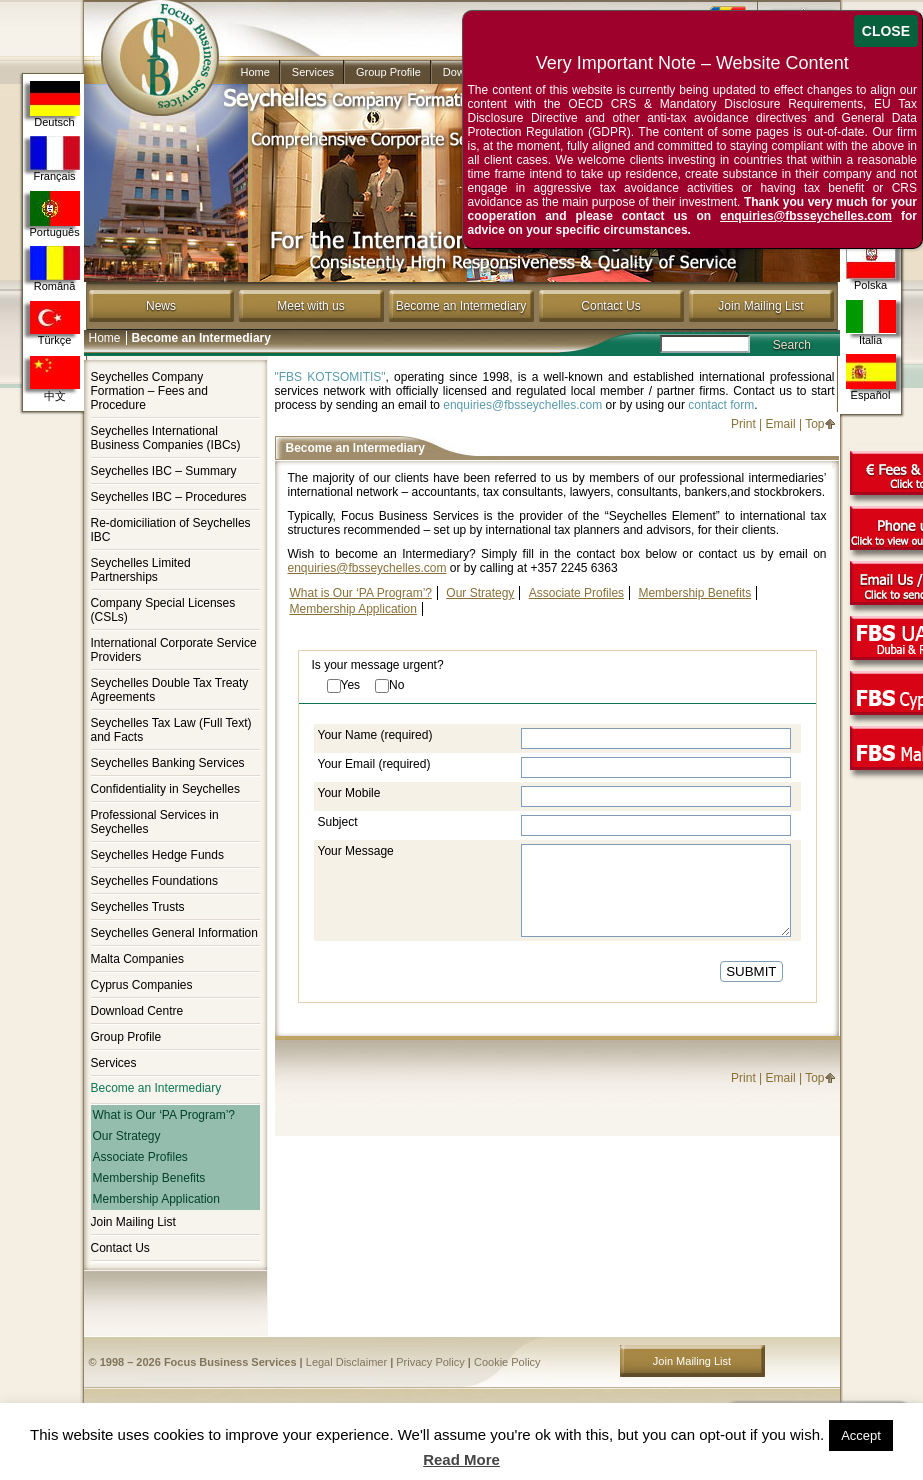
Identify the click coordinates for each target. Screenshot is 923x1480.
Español (871, 377)
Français (55, 159)
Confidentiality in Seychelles (165, 789)
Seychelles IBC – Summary (164, 471)
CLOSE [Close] (886, 31)
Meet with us (310, 306)
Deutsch (55, 104)
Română (55, 269)
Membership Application (156, 1199)
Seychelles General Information (174, 933)
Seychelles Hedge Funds (157, 855)
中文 (55, 379)
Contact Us (610, 306)
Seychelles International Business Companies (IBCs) (166, 438)
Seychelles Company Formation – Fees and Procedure (149, 391)
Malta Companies (137, 959)
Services (313, 72)
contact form (721, 405)
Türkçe (55, 323)
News (161, 306)
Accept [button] (861, 1435)
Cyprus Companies (142, 985)
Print (743, 424)
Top (814, 424)
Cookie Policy (507, 1362)
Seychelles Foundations (154, 881)
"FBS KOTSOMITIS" (330, 377)
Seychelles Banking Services (168, 763)
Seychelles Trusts (138, 907)
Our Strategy (127, 1136)
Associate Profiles (140, 1157)
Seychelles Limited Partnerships (141, 570)
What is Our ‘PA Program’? (164, 1115)
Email (781, 424)
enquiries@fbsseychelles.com (522, 405)
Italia (871, 322)
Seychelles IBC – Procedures (169, 497)
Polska (871, 267)
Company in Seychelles (151, 42)
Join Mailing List (760, 306)
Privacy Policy (430, 1362)
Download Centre (137, 1011)
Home (255, 72)
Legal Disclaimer (346, 1362)
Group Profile (388, 72)
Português (55, 214)
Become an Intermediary (461, 306)
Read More (461, 1459)
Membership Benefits (149, 1178)
